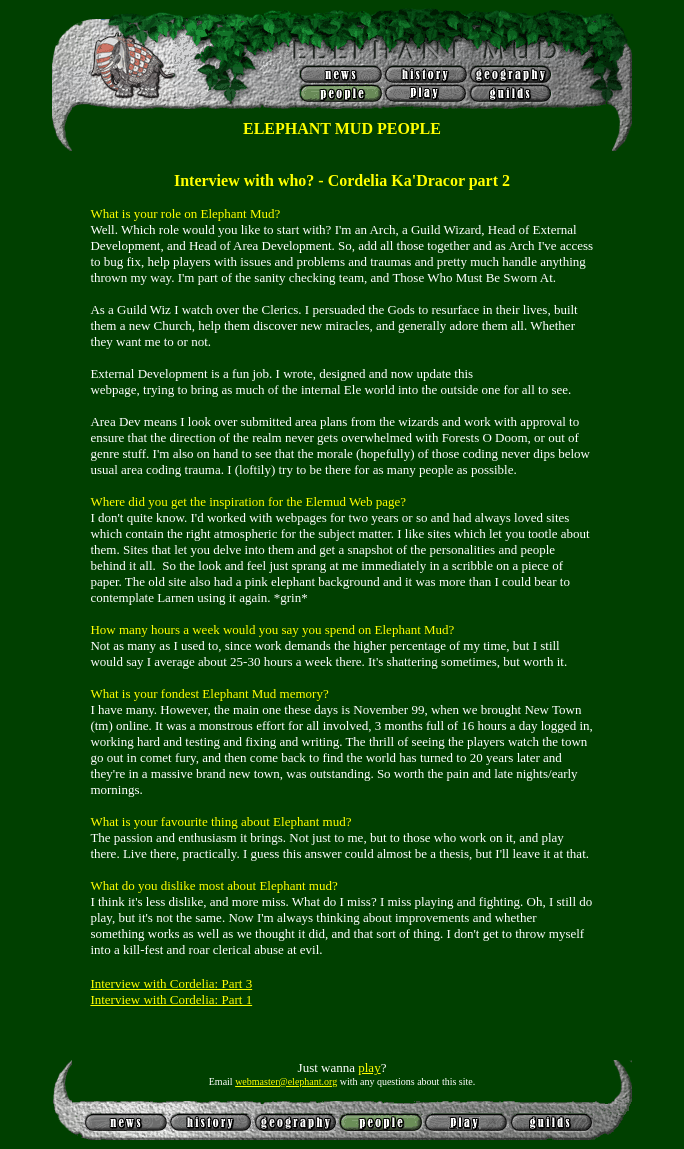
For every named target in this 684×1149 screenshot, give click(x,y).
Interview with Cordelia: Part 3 (171, 983)
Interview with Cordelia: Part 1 (171, 999)
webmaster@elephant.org (286, 1081)
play (369, 1067)
